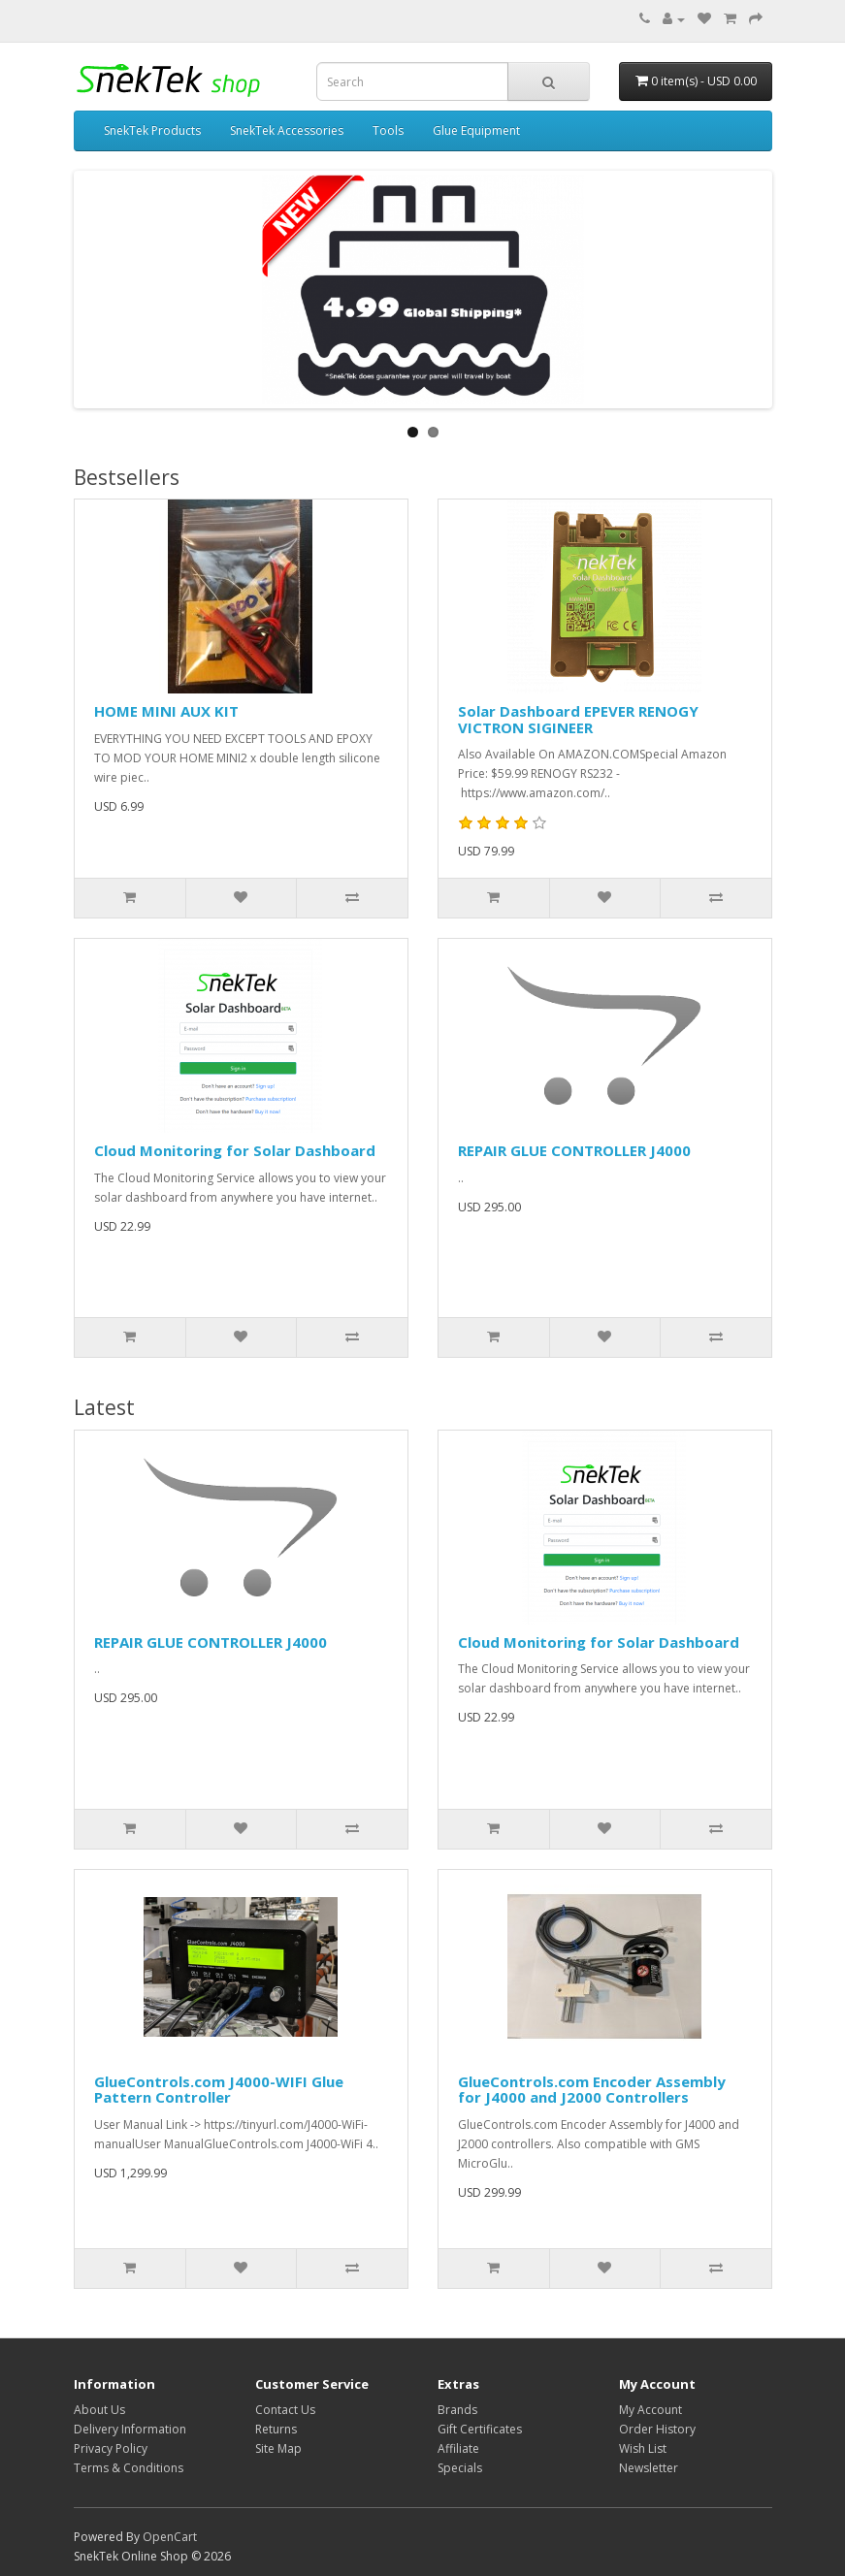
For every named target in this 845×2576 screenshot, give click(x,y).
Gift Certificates (480, 2429)
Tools (388, 130)
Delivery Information (130, 2429)
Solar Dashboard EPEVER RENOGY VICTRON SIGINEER (578, 719)
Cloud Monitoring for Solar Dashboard (234, 1150)
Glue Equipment (476, 130)
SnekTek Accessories (286, 130)
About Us (99, 2409)
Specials (460, 2468)
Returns (276, 2429)
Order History (657, 2429)
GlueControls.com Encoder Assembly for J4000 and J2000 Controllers (592, 2090)
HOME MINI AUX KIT (166, 711)
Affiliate (458, 2448)
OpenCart (170, 2536)
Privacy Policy (110, 2448)
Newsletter (648, 2468)
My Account (650, 2409)
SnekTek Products (152, 130)
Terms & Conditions (128, 2468)
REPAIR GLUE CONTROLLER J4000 (574, 1150)
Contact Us (285, 2409)
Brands (457, 2409)
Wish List (642, 2448)
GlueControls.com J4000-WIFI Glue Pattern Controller (218, 2090)
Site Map (278, 2448)
